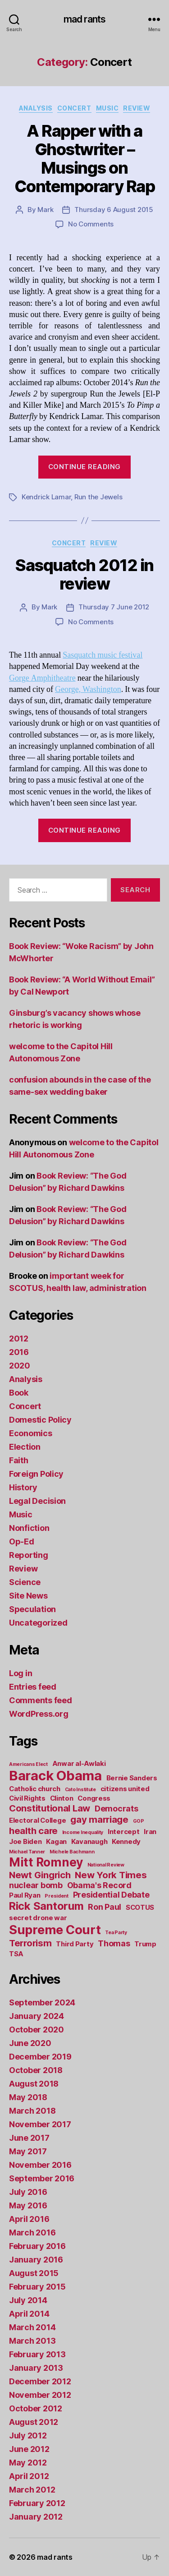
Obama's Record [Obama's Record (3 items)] (99, 1885)
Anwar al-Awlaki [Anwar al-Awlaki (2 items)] (79, 1763)
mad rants (84, 19)
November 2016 (40, 2165)
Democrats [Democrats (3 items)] (116, 1808)
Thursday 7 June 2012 (113, 607)
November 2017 (40, 2124)
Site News (28, 1595)
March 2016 (32, 2232)
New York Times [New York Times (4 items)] (110, 1874)
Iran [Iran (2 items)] (150, 1831)
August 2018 (34, 2083)
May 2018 (28, 2097)
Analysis (36, 108)
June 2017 (29, 2138)
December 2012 (40, 2381)
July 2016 (28, 2192)
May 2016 (28, 2205)
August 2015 (34, 2273)
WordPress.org (39, 1714)
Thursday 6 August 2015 (113, 209)
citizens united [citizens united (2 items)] (125, 1788)
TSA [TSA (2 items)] (16, 1953)
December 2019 (40, 2056)
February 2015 (37, 2286)
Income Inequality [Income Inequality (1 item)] (82, 1832)
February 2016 (37, 2246)
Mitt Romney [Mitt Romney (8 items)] (46, 1862)
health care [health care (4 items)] (33, 1830)
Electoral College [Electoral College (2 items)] (37, 1820)
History (23, 1487)
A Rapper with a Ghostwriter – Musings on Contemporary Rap (84, 158)
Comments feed (40, 1700)
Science (25, 1582)
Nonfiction (29, 1528)
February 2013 (37, 2354)
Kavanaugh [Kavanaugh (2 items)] (89, 1841)
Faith (18, 1460)
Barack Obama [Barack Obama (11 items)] (55, 1775)
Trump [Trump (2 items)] (145, 1944)
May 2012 (28, 2462)
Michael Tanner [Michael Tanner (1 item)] (27, 1852)
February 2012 (37, 2503)
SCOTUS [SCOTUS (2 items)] (140, 1907)
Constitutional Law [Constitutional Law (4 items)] (49, 1808)
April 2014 (29, 2313)
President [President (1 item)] (57, 1896)
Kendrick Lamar (46, 497)
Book (18, 1392)
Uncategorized (38, 1622)
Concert (74, 108)
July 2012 (28, 2435)
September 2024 (42, 2002)
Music (107, 108)
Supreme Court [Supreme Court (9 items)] (55, 1929)
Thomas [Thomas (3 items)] (114, 1943)
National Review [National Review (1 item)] (105, 1865)
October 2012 (35, 2408)
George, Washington (88, 689)
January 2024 (36, 2016)
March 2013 (32, 2341)
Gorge (20, 678)
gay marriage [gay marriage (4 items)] (99, 1819)
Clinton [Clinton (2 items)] (61, 1798)
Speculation (32, 1609)
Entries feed (32, 1686)
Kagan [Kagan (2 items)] (56, 1841)
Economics (30, 1433)
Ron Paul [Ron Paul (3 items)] (104, 1907)
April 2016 (29, 2219)
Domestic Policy (40, 1419)
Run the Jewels (98, 497)
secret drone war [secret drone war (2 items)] (38, 1917)
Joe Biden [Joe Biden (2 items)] (25, 1841)
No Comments (91, 224)
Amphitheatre (53, 678)
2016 (19, 1352)
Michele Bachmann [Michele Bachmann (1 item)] (72, 1852)
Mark (45, 209)
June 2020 (30, 2043)
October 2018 (36, 2070)
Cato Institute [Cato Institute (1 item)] (80, 1790)
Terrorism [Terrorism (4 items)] (30, 1943)
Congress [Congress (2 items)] (94, 1798)
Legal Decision (37, 1501)
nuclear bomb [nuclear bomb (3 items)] (36, 1885)
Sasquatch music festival (102, 655)
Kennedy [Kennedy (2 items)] (126, 1841)
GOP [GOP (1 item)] (138, 1821)
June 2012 (29, 2449)
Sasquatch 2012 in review (84, 574)
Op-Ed (21, 1541)
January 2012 (36, 2516)
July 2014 (28, 2300)
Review (136, 108)
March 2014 (32, 2327)
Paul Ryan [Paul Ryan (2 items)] (25, 1895)
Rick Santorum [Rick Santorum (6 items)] (46, 1905)
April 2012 (29, 2476)
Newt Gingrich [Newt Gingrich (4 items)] (40, 1874)
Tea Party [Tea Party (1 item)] (116, 1932)
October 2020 (36, 2029)
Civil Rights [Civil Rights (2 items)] (27, 1798)
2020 (19, 1365)
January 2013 (36, 2368)
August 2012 (33, 2422)
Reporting (28, 1555)
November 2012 (40, 2395)
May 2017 (28, 2151)
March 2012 (32, 2489)
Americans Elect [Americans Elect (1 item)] (28, 1764)
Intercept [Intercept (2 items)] (124, 1831)
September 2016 (41, 2178)
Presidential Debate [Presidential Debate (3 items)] (111, 1894)
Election (25, 1447)
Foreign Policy (36, 1474)
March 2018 (32, 2110)
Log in (20, 1673)
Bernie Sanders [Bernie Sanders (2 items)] (131, 1778)
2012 (18, 1338)
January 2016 (36, 2259)
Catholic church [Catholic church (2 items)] (34, 1788)
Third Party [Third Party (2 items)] (74, 1944)
